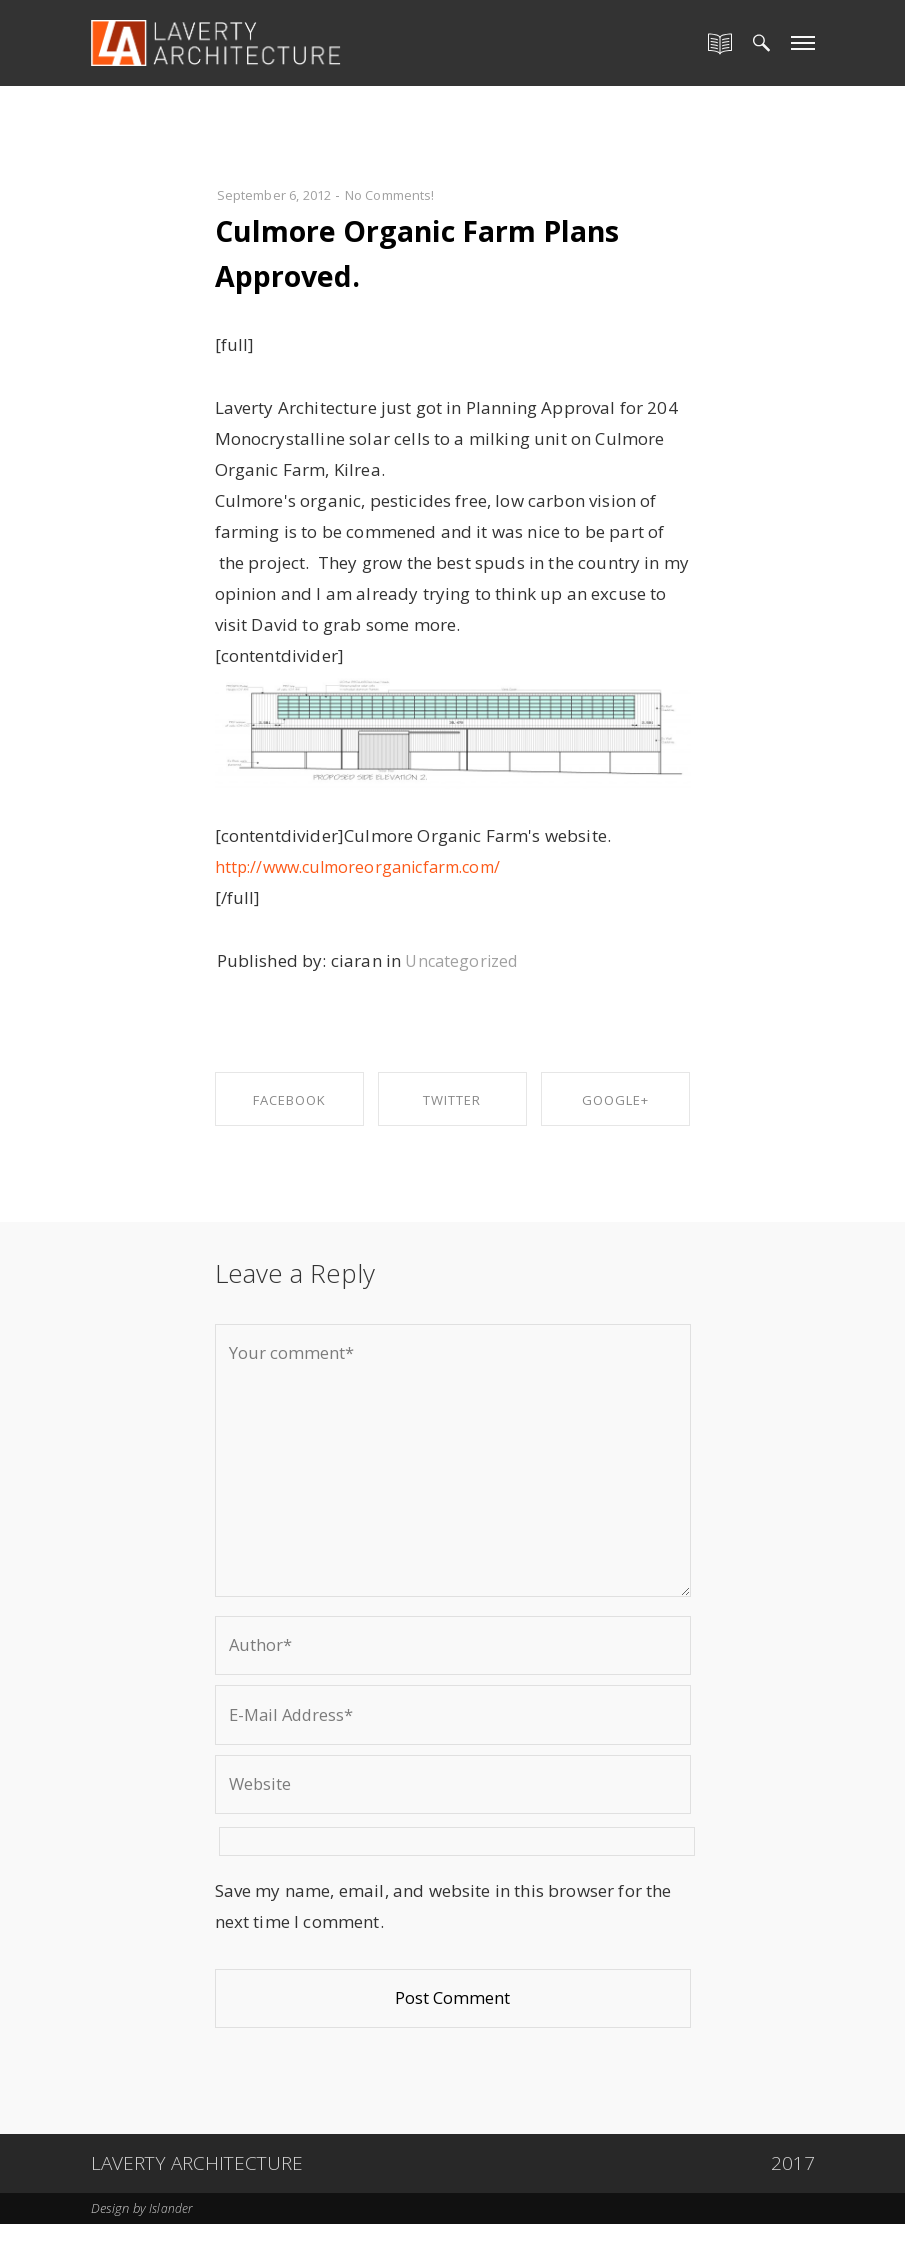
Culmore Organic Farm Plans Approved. (403, 252)
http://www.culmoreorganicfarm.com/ (368, 866)
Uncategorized (464, 960)
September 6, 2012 (280, 194)
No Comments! (406, 194)
